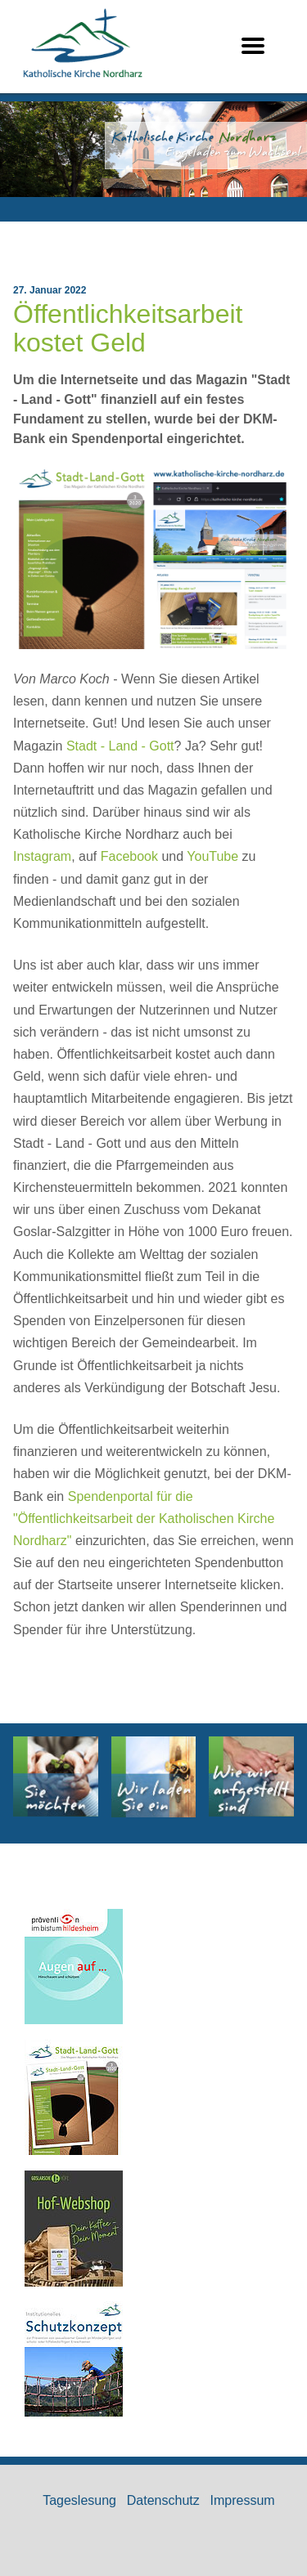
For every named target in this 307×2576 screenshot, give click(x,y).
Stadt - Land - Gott (120, 746)
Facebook (129, 856)
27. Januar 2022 (49, 290)
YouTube (212, 856)
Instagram (42, 856)
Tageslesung (79, 2500)
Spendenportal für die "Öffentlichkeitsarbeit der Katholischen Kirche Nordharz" (143, 1519)
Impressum (242, 2500)
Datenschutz (163, 2500)
